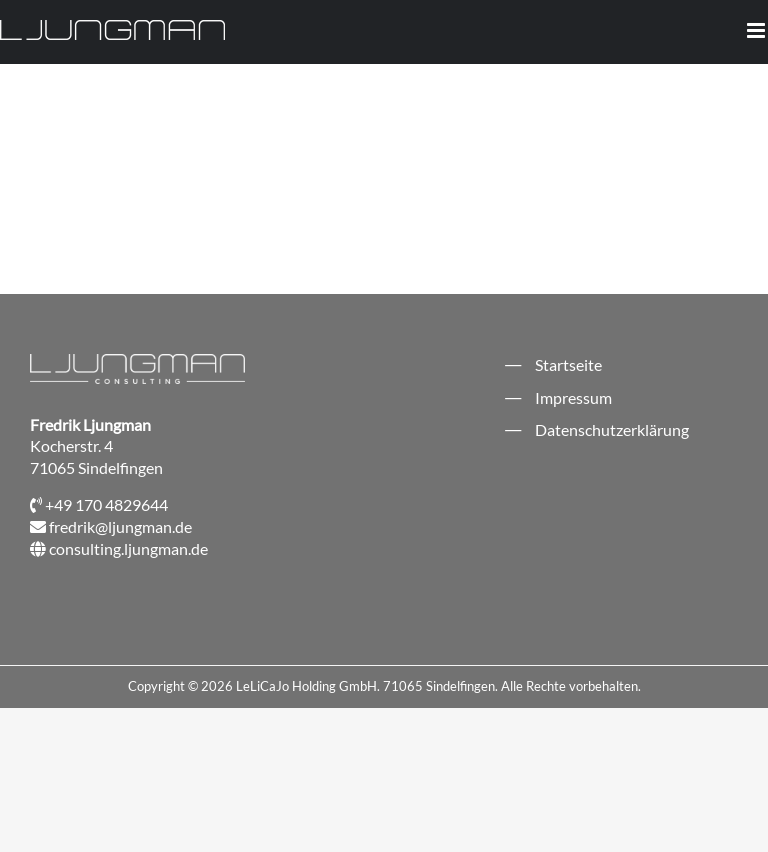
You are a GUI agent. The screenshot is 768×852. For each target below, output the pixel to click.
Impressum (573, 397)
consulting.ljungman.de (128, 548)
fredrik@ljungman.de (120, 526)
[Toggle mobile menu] (757, 30)
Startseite (568, 364)
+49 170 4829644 (106, 504)
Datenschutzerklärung (612, 429)
